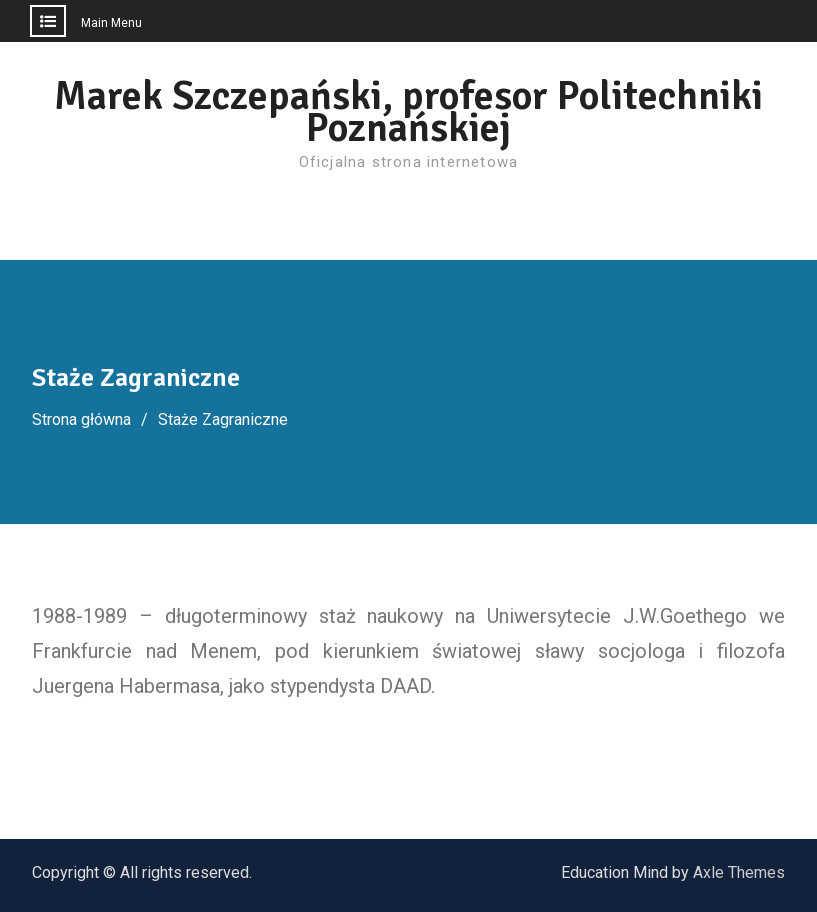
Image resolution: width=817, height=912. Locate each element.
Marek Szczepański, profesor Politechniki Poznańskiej (408, 112)
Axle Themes (739, 872)
